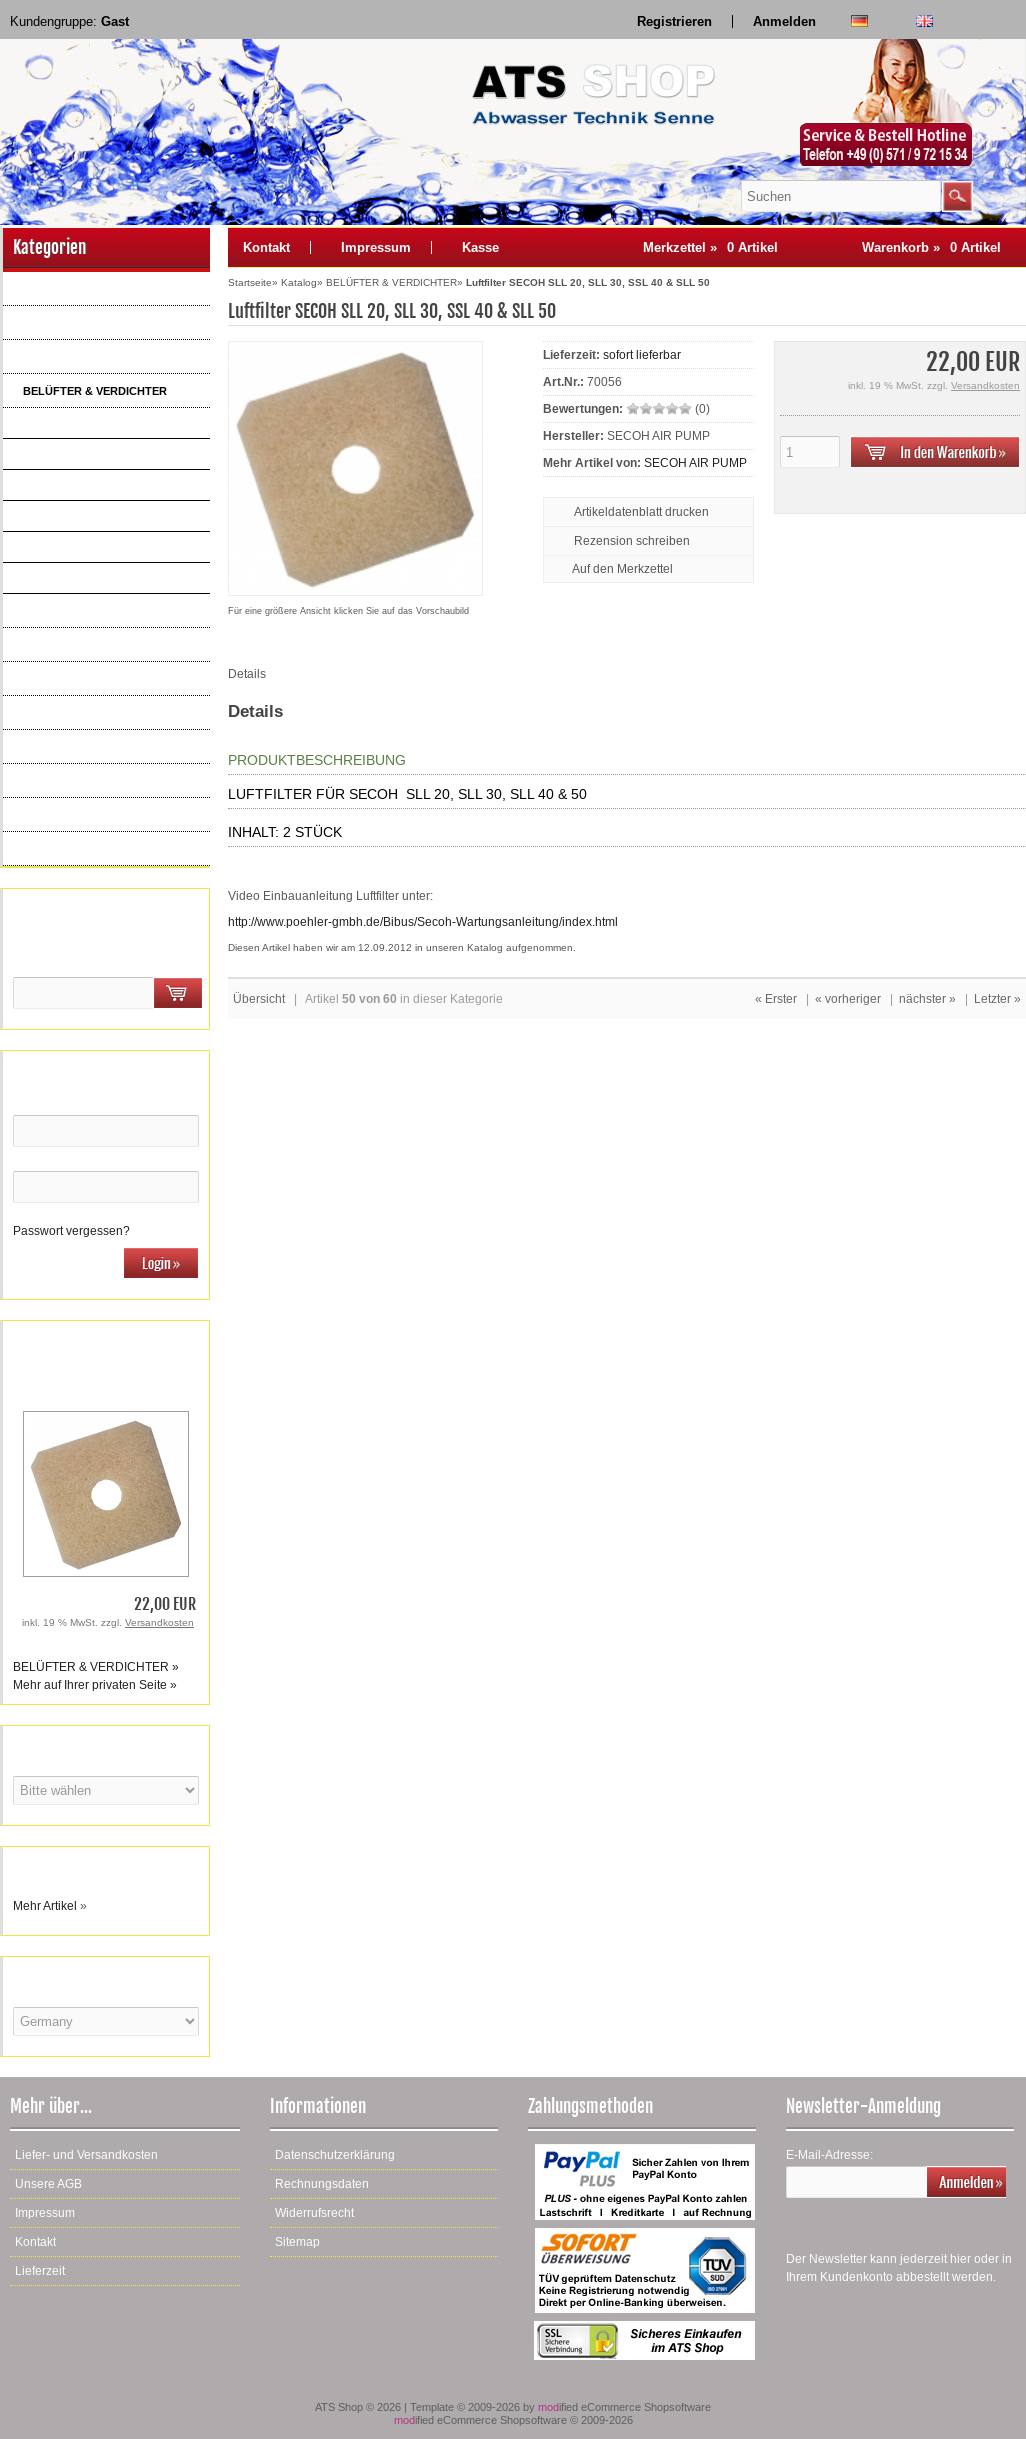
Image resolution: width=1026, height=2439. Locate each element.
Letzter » (997, 999)
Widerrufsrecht (314, 2213)
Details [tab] (247, 674)
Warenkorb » (931, 247)
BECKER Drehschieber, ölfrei (106, 578)
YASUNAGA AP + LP (81, 547)
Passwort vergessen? (71, 1231)
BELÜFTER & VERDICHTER (95, 391)
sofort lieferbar (642, 355)
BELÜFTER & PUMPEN (81, 357)
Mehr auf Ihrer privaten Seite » (95, 1685)
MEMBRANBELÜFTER (79, 611)
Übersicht (259, 999)
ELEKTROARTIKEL (71, 679)
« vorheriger (848, 999)
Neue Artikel (52, 849)
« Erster (776, 999)
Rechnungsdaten (322, 2184)
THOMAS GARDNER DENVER (108, 423)
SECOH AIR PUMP (695, 463)
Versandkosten (159, 1622)
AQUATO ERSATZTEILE (83, 289)
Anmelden (784, 21)
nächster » (927, 999)
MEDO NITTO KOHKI (81, 485)
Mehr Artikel (45, 1906)
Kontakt (266, 247)
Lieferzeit (40, 2271)
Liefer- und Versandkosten (86, 2155)
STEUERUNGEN (65, 713)
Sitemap (297, 2242)
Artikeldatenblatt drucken (641, 512)
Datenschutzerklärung (335, 2155)
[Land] (106, 2021)
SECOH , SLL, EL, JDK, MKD (103, 516)
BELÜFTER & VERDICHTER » (96, 1667)
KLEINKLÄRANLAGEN (78, 781)
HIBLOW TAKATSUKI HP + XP (107, 454)
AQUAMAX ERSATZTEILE (87, 323)
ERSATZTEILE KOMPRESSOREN (107, 645)
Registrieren (674, 21)
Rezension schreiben (632, 541)
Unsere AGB (48, 2184)
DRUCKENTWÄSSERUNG (89, 747)
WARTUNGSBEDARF (77, 815)
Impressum (376, 247)
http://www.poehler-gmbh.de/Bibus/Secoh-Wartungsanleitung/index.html (423, 922)
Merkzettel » (710, 247)
